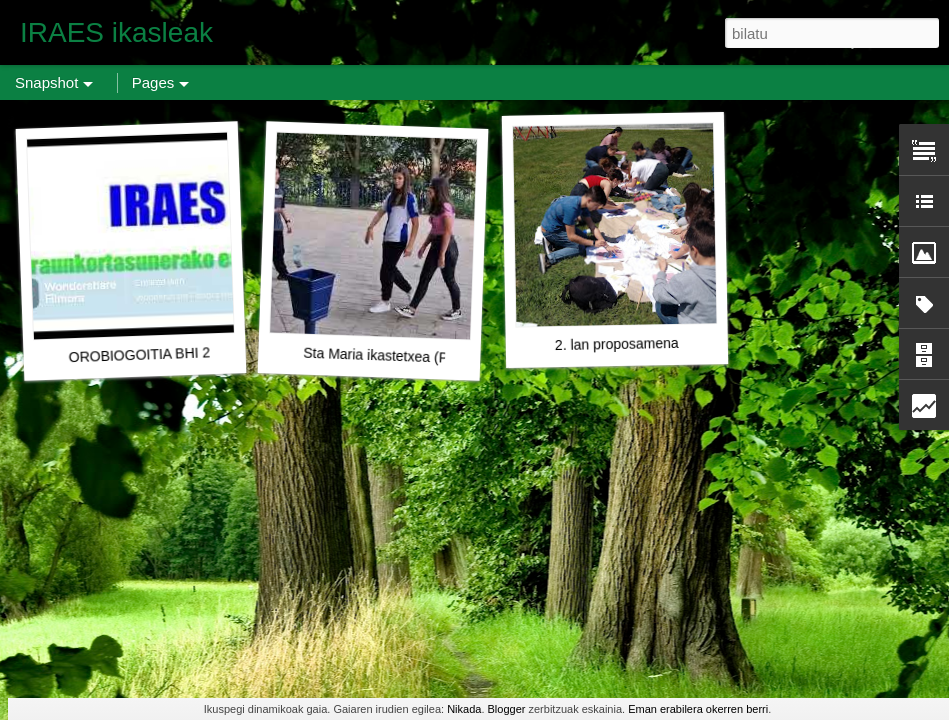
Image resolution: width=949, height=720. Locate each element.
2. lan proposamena (617, 344)
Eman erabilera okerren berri (698, 709)
